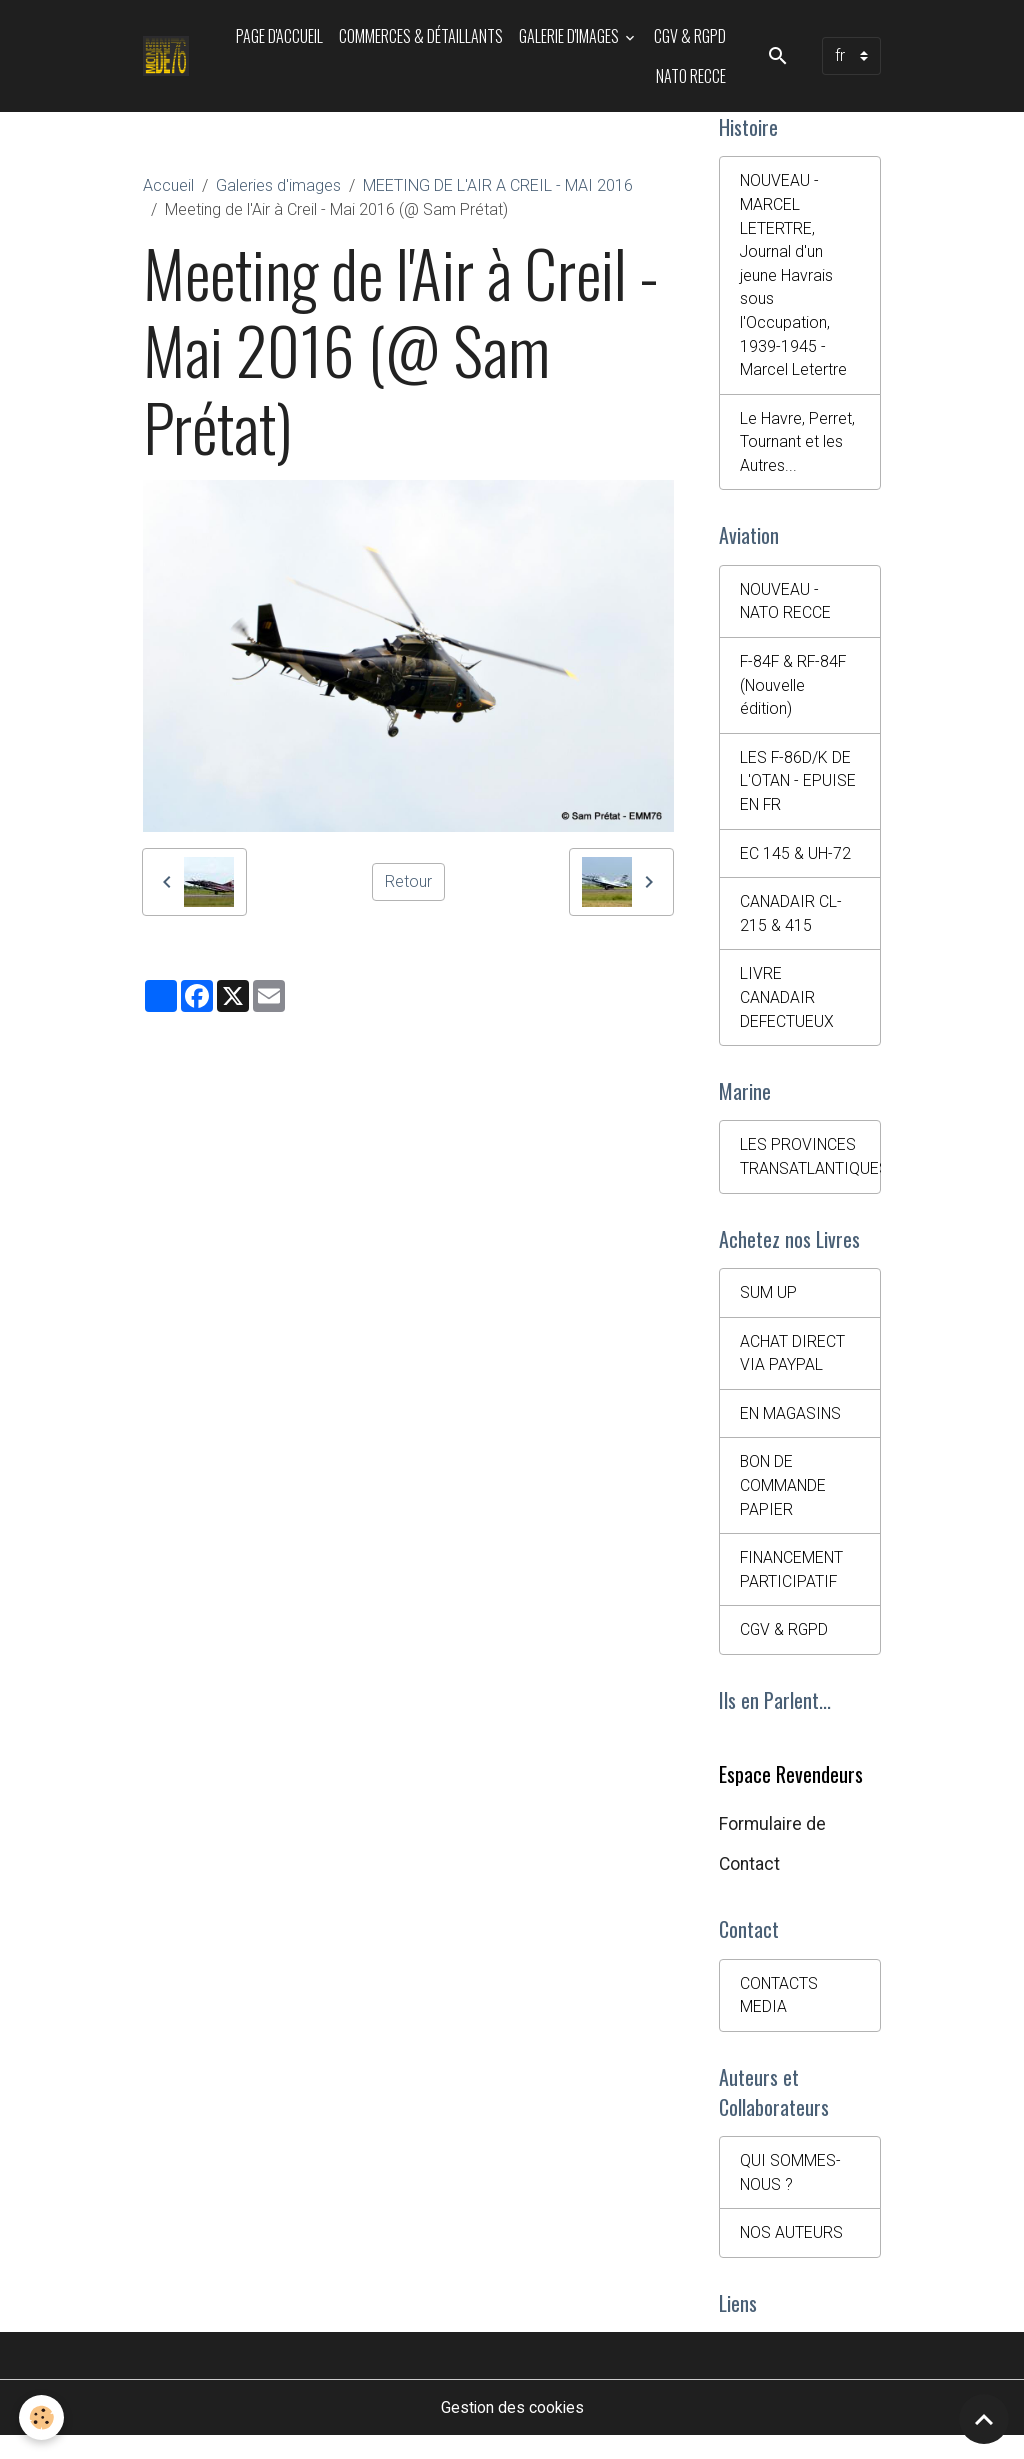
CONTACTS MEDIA (779, 2014)
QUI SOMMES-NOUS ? (790, 2193)
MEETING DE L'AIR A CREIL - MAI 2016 (498, 185)
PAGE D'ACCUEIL (279, 36)
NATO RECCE (691, 76)
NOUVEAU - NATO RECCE (786, 607)
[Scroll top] (984, 2419)
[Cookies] (42, 2417)
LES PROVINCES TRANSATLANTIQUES (810, 1169)
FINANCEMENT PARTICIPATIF (793, 1586)
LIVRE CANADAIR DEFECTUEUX (787, 1008)
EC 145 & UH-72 (795, 862)
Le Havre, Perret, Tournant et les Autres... (797, 446)
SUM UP (768, 1306)
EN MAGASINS (792, 1428)
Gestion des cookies (512, 2430)
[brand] (168, 56)
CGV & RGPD (690, 36)
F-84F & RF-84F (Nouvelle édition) (795, 692)
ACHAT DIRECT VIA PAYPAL (792, 1367)
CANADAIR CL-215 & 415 (791, 923)
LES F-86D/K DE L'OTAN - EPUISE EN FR (798, 789)
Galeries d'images (278, 185)
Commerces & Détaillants (421, 36)
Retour (408, 881)
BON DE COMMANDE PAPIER (783, 1501)
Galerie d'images (570, 36)
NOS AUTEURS (792, 2254)
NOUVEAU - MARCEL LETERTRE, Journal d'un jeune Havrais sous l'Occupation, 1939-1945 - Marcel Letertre (793, 277)
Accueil (168, 185)
